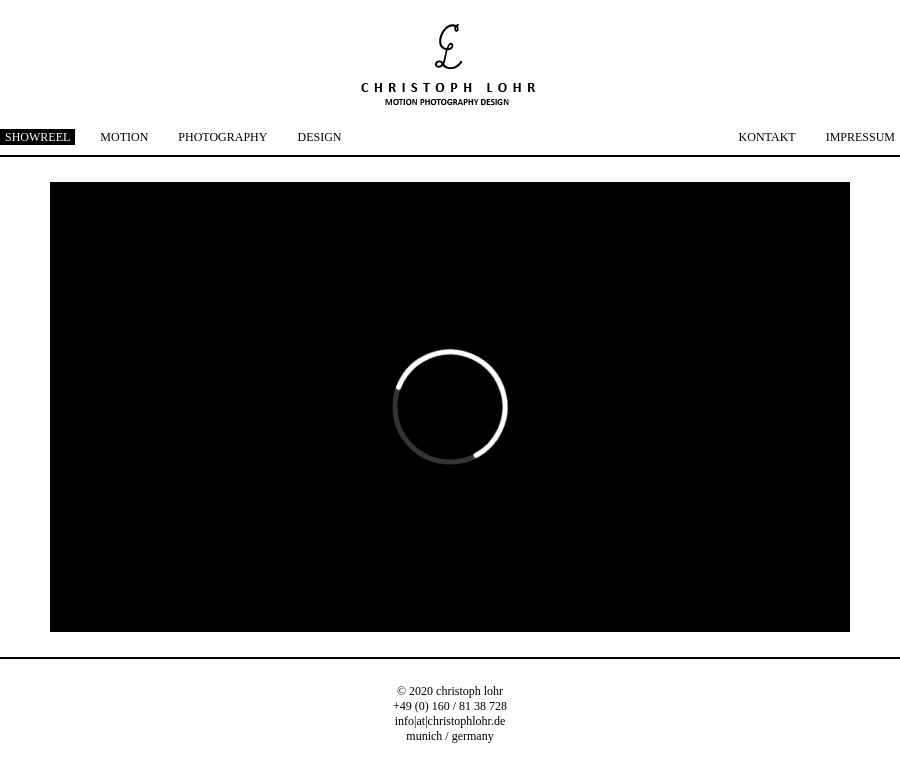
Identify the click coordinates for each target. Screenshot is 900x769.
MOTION (124, 137)
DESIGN (319, 137)
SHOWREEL (37, 137)
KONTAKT (767, 137)
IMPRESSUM (860, 137)
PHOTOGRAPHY (222, 137)
